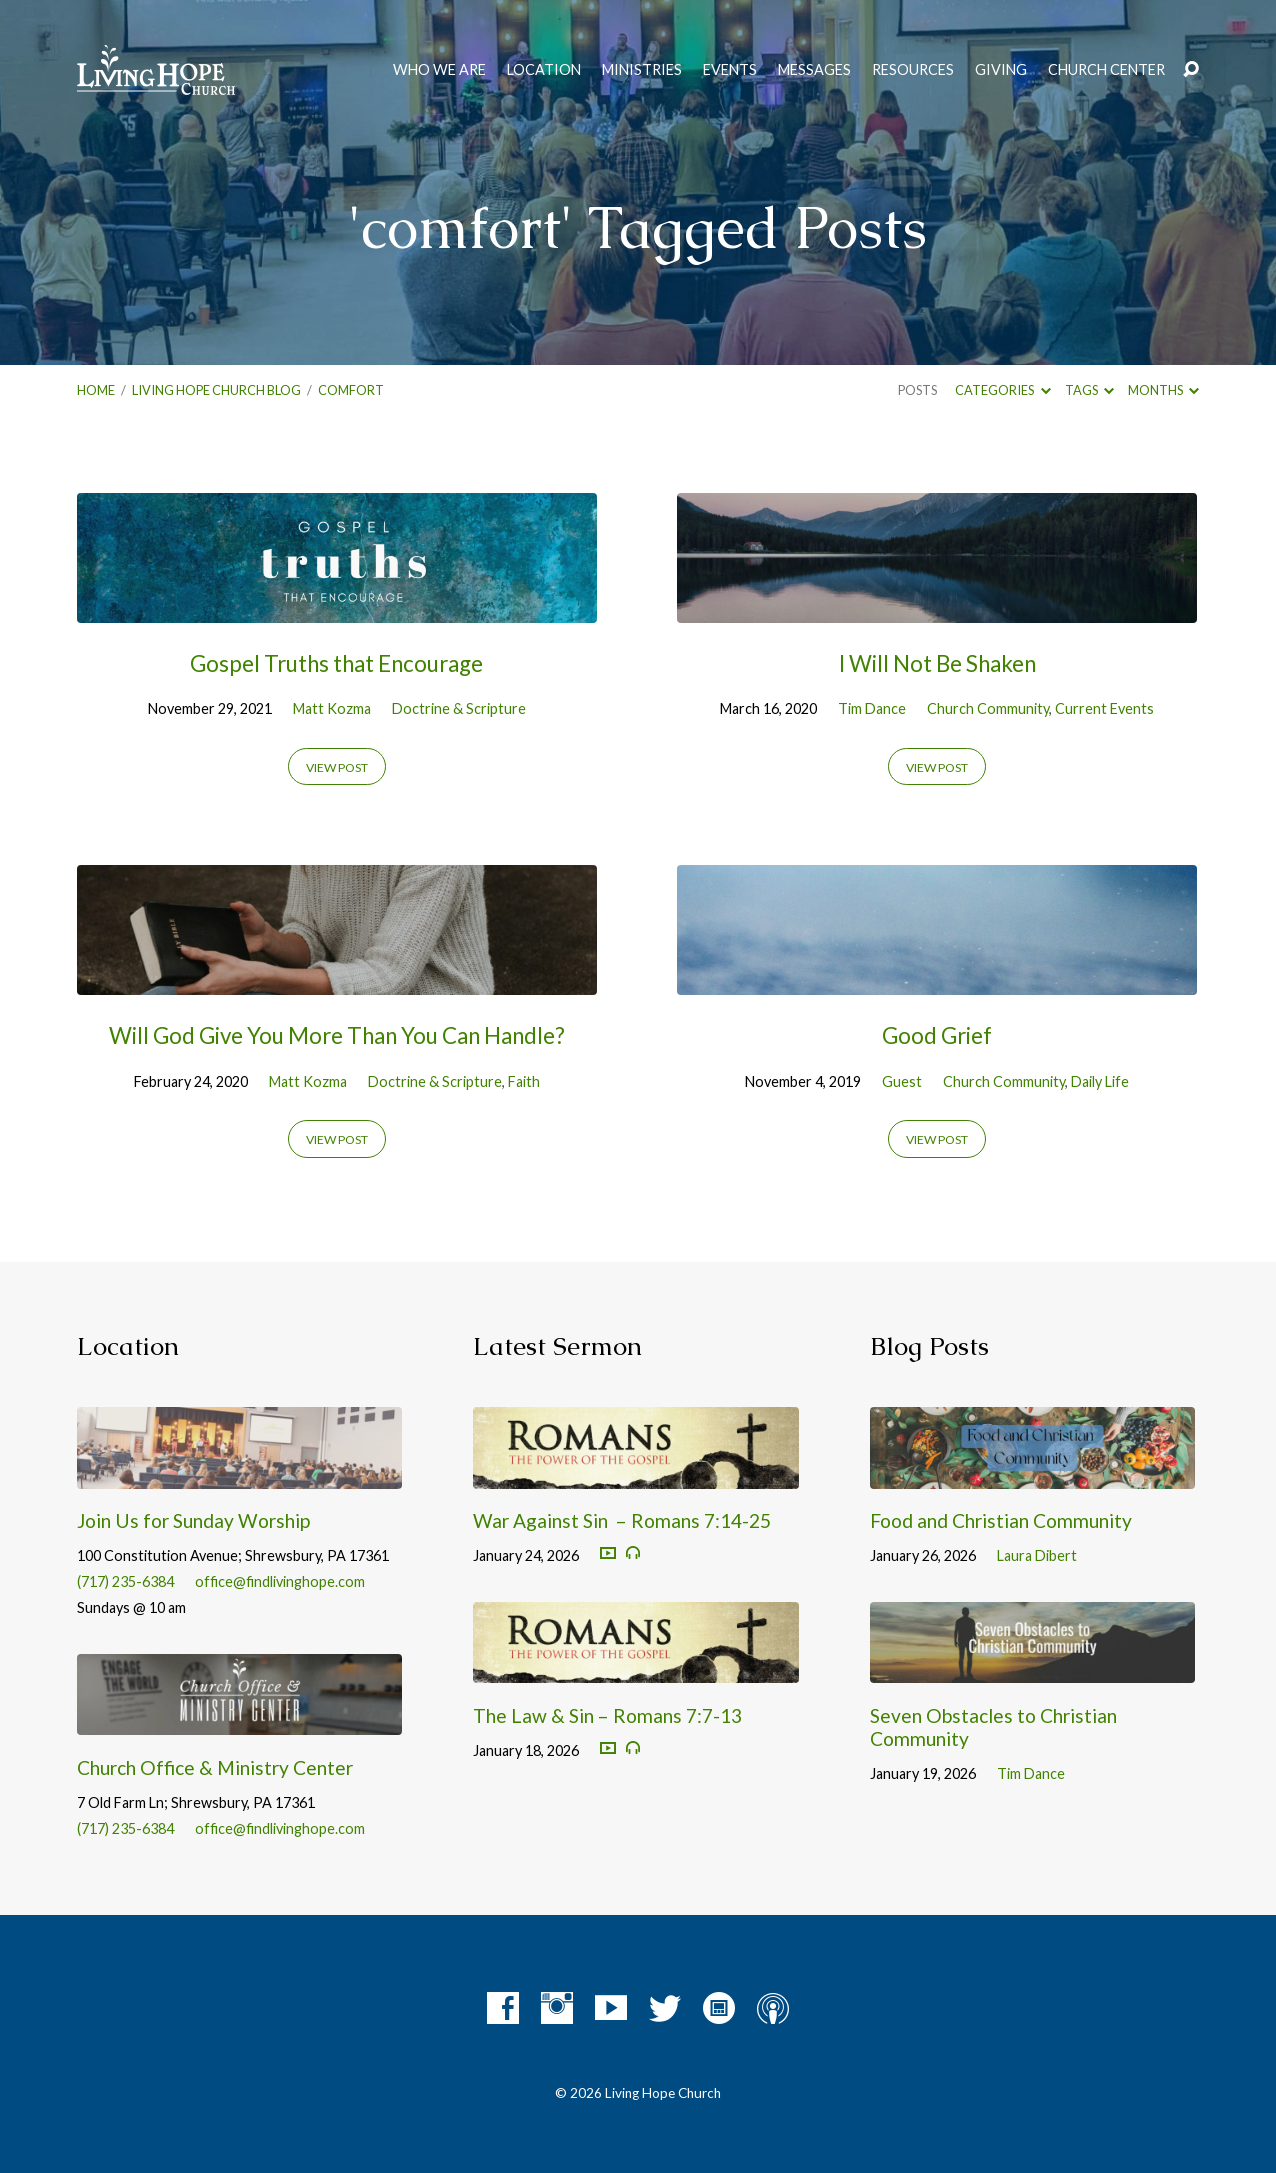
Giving (1001, 70)
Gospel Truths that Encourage (336, 663)
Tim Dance (872, 708)
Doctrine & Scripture (459, 708)
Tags (1089, 390)
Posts (917, 390)
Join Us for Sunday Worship (193, 1520)
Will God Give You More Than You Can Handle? (337, 1035)
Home (96, 390)
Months (1163, 390)
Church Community (988, 708)
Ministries (642, 70)
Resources (913, 70)
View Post (337, 767)
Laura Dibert (1037, 1555)
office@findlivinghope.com (280, 1581)
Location (544, 70)
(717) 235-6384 (125, 1581)
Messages (814, 70)
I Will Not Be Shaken (937, 663)
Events (730, 70)
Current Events (1104, 708)
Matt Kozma (332, 708)
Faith (524, 1081)
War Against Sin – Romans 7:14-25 (622, 1520)
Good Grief (937, 1035)
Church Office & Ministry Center (215, 1767)
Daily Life (1100, 1081)
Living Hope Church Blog (216, 390)
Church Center (1106, 70)
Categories (1002, 390)
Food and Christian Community (1001, 1520)
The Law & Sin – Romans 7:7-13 (607, 1715)
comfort (351, 390)
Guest (902, 1081)
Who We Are (439, 70)
